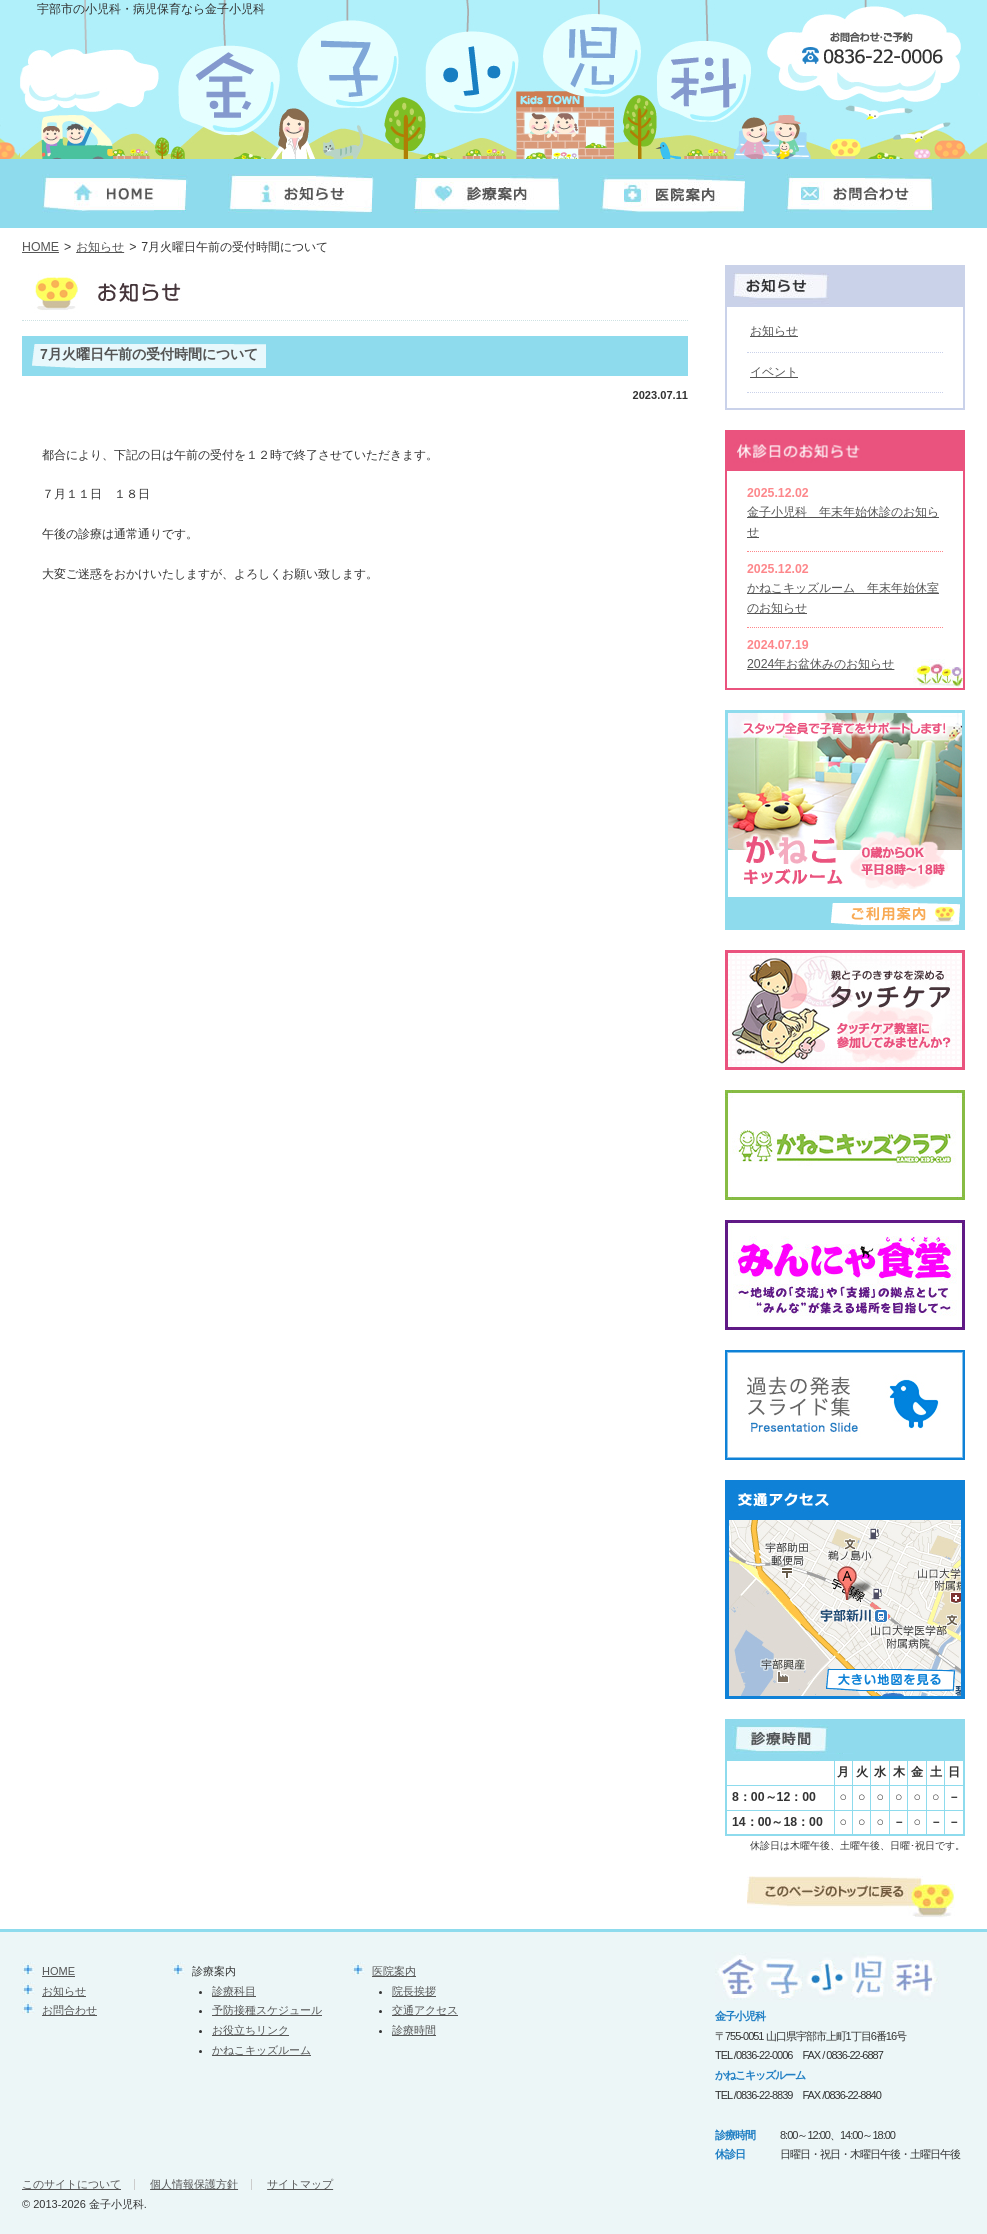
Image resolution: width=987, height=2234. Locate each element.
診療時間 (414, 2030)
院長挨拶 (414, 1991)
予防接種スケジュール (267, 2010)
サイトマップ (300, 2184)
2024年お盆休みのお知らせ (820, 664)
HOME (40, 247)
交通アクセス (425, 2010)
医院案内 (394, 1971)
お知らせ (100, 247)
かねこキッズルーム (261, 2050)
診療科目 (234, 1991)
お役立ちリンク (250, 2030)
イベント (774, 372)
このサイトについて (71, 2184)
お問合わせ (69, 2010)
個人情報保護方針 (194, 2184)
